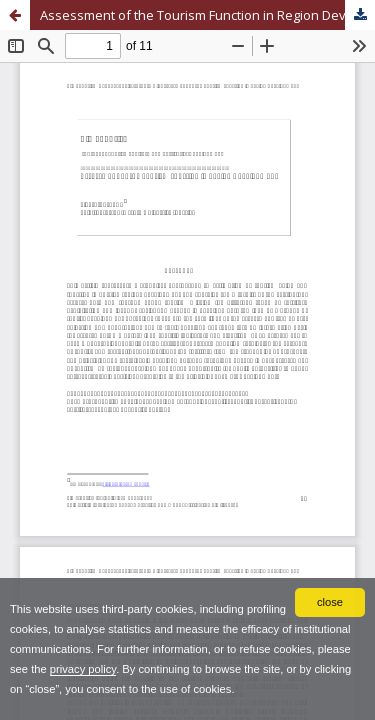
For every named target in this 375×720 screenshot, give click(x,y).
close (330, 602)
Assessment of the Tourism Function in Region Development (207, 15)
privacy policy (83, 669)
